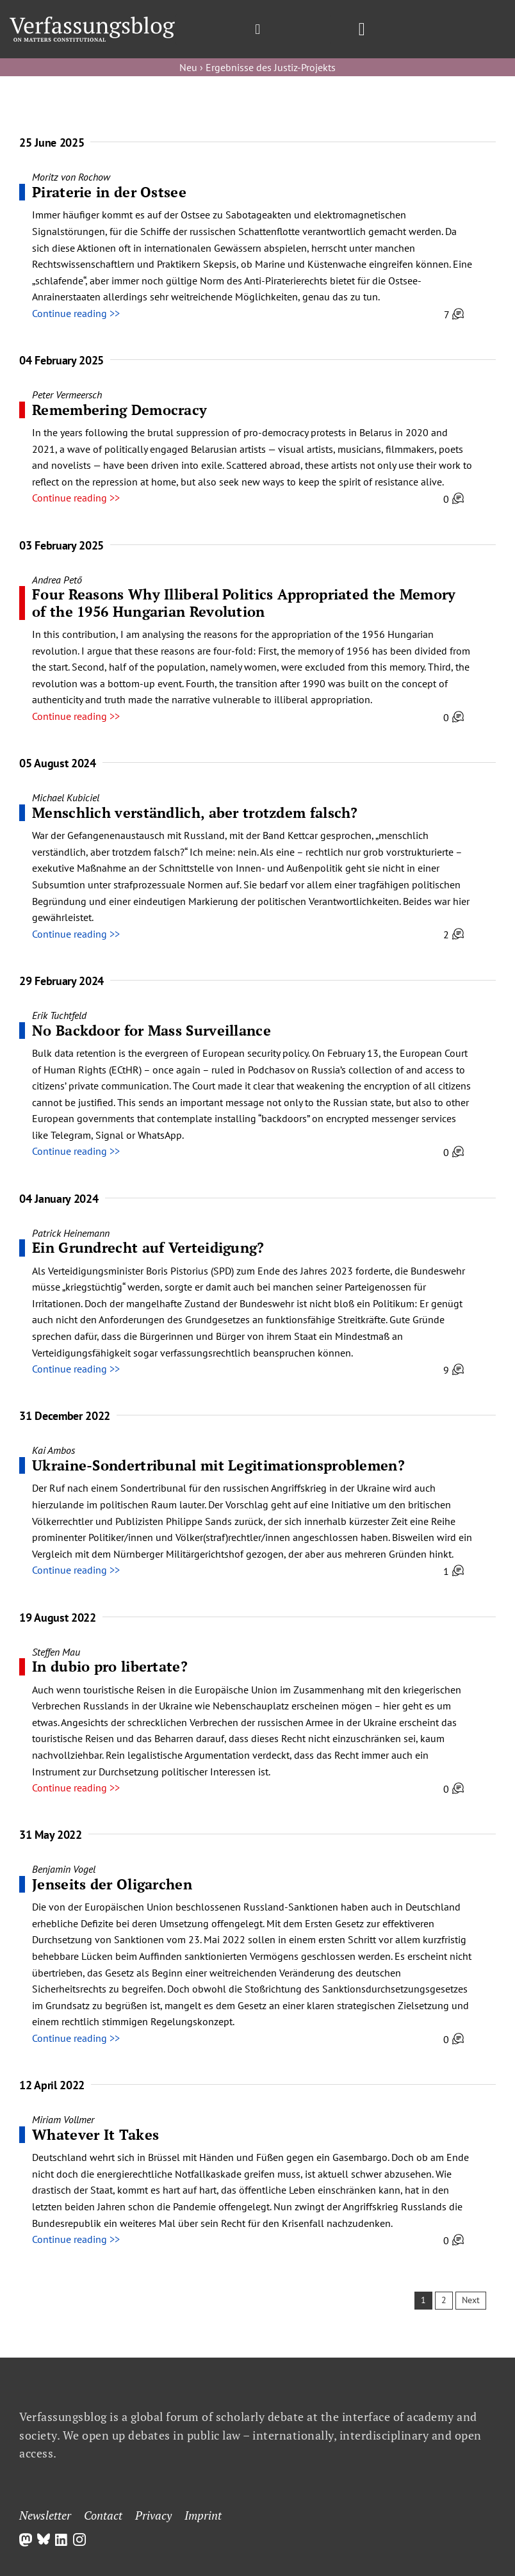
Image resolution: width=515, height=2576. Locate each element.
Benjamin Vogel (63, 1869)
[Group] (92, 21)
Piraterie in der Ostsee (109, 192)
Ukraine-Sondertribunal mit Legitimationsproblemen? (218, 1465)
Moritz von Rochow (71, 176)
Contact (103, 2515)
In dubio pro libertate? (110, 1666)
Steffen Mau (56, 1651)
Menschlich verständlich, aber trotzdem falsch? (195, 812)
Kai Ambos (53, 1450)
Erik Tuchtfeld (59, 1015)
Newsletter (45, 2515)
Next (471, 2300)
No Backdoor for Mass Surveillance (151, 1030)
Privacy (153, 2515)
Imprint (203, 2515)
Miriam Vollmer (63, 2119)
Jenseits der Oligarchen (112, 1884)
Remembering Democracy (119, 409)
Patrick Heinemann (71, 1233)
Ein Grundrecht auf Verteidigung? (148, 1247)
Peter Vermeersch (67, 394)
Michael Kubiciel (65, 797)
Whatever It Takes (95, 2134)
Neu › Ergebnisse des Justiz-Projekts (257, 67)
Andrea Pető (57, 579)
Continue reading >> (76, 313)
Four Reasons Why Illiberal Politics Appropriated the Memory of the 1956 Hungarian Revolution (244, 602)
